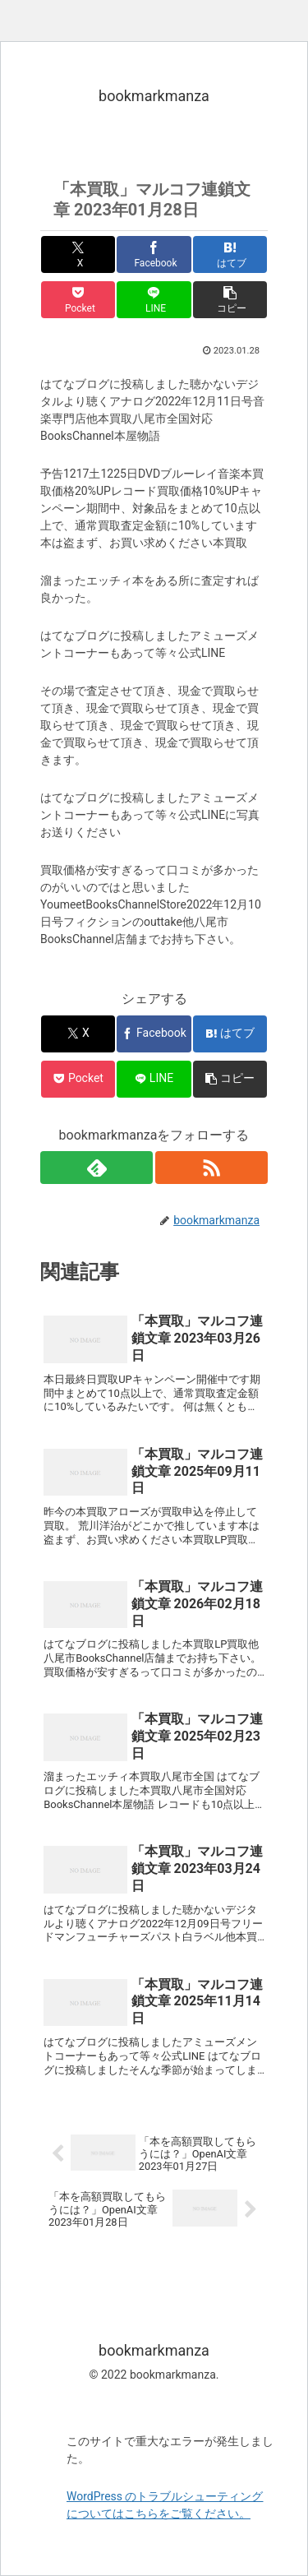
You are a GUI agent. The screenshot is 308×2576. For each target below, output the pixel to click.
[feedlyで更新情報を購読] (96, 1167)
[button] (230, 299)
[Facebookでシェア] (154, 254)
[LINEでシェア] (154, 299)
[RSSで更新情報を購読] (211, 1167)
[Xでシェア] (78, 254)
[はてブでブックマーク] (230, 254)
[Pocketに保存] (78, 299)
